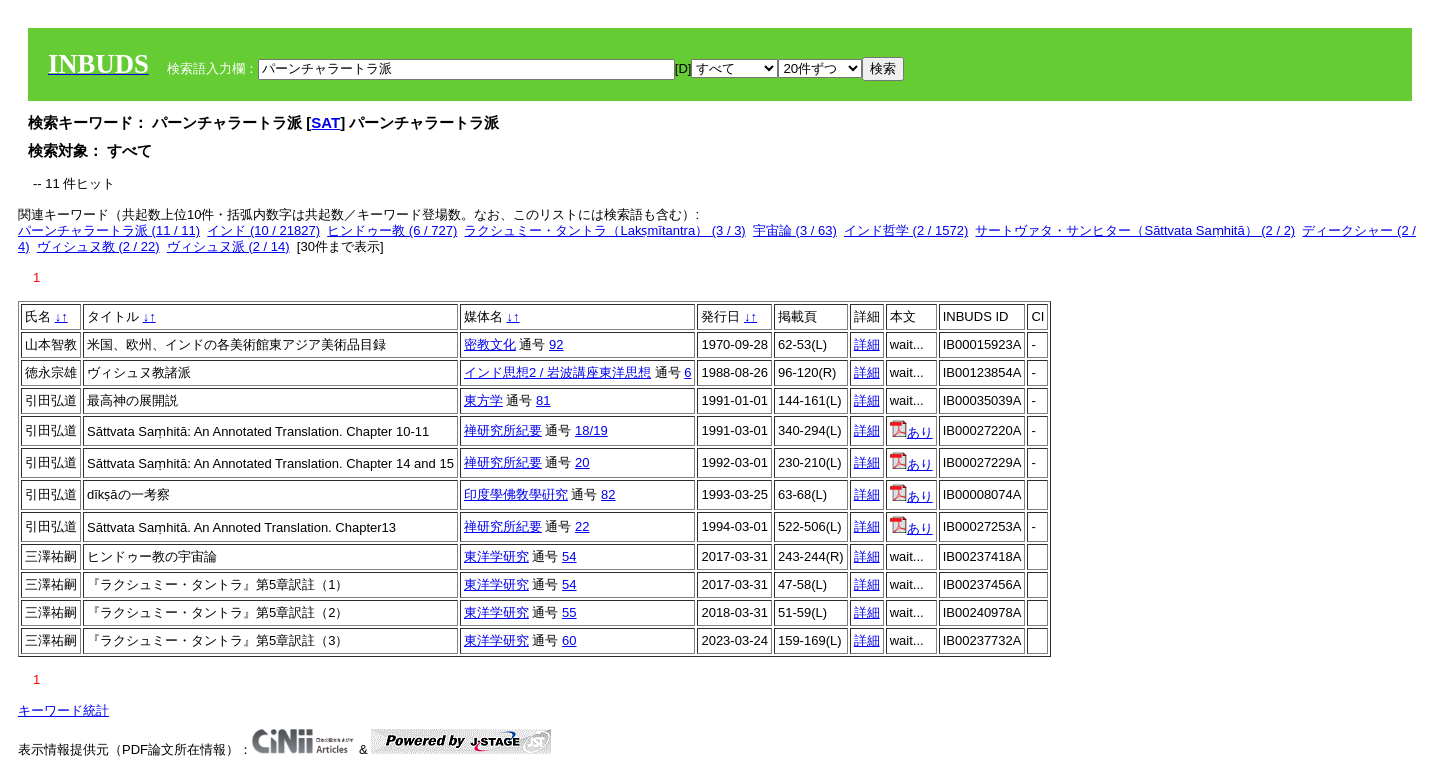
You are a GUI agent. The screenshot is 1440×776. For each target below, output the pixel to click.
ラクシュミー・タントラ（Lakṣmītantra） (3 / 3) (604, 230)
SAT (325, 122)
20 (582, 462)
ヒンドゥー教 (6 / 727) (392, 230)
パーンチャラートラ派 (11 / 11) (109, 230)
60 (569, 640)
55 (569, 612)
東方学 (483, 400)
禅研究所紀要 (503, 430)
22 (582, 526)
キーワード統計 (63, 710)
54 (569, 556)
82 (608, 494)
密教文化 (490, 344)
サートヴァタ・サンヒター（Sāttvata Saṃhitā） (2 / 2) (1135, 230)
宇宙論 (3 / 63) (795, 230)
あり (911, 432)
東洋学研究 (496, 556)
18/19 (591, 430)
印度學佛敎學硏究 (516, 494)
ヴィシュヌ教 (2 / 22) (98, 246)
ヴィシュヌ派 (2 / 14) (228, 246)
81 (543, 400)
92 (556, 344)
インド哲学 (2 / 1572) (906, 230)
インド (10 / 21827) (263, 230)
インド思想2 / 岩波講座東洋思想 (557, 372)
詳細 (867, 344)
